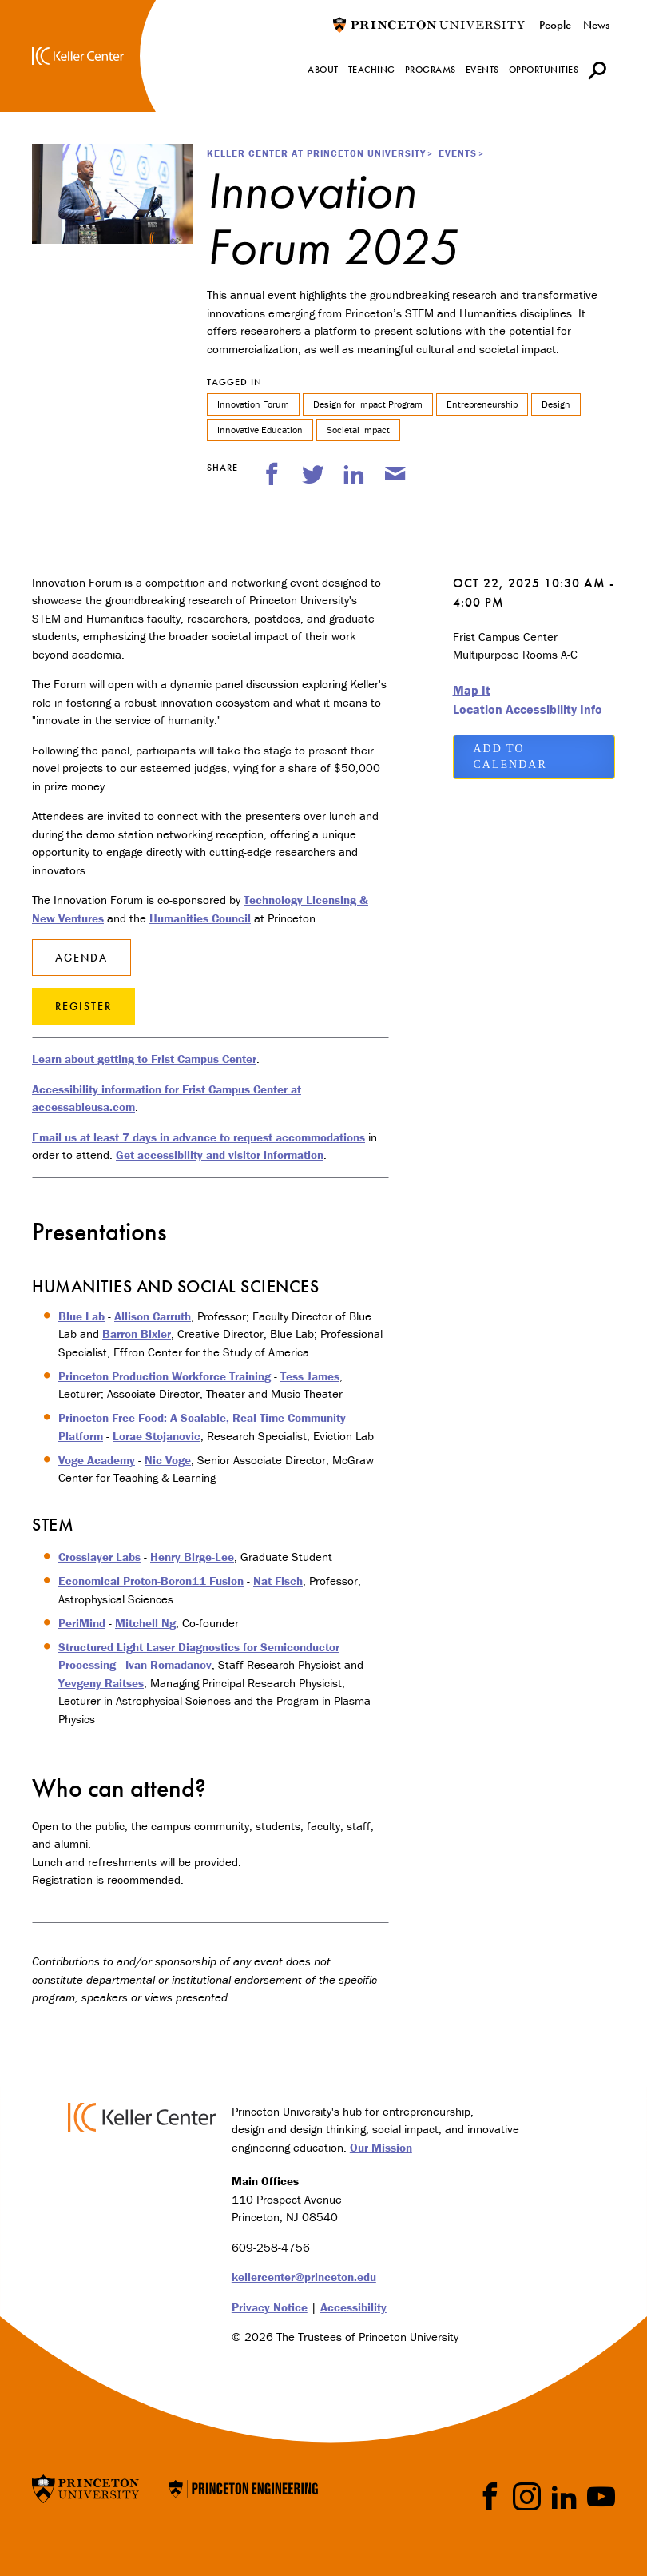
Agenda (81, 957)
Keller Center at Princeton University (316, 153)
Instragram (527, 2496)
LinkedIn (564, 2496)
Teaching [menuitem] (371, 69)
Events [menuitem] (482, 69)
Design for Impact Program (368, 404)
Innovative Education (260, 430)
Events (458, 153)
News (596, 25)
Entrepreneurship (482, 404)
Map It (471, 690)
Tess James (309, 1376)
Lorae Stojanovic (156, 1435)
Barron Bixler (136, 1333)
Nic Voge (168, 1459)
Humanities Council (200, 918)
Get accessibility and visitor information (220, 1154)
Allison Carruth (152, 1316)
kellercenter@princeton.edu (304, 2276)
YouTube (601, 2496)
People (555, 25)
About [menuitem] (323, 69)
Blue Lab (81, 1316)
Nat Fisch (278, 1580)
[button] (597, 70)
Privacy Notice (270, 2307)
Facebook (490, 2496)
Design (556, 404)
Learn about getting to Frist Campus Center (144, 1058)
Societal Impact (358, 430)
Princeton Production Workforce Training (164, 1376)
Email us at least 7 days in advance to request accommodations (198, 1137)
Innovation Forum (253, 404)
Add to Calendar (510, 756)
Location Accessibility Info (527, 709)
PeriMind (81, 1622)
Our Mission (381, 2147)
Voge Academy (96, 1459)
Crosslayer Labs (99, 1556)
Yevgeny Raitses (101, 1682)
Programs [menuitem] (430, 69)
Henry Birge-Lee (192, 1556)
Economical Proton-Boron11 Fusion (151, 1580)
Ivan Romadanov (168, 1664)
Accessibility (353, 2307)
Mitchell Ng (145, 1622)
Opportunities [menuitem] (544, 69)
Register (83, 1006)
